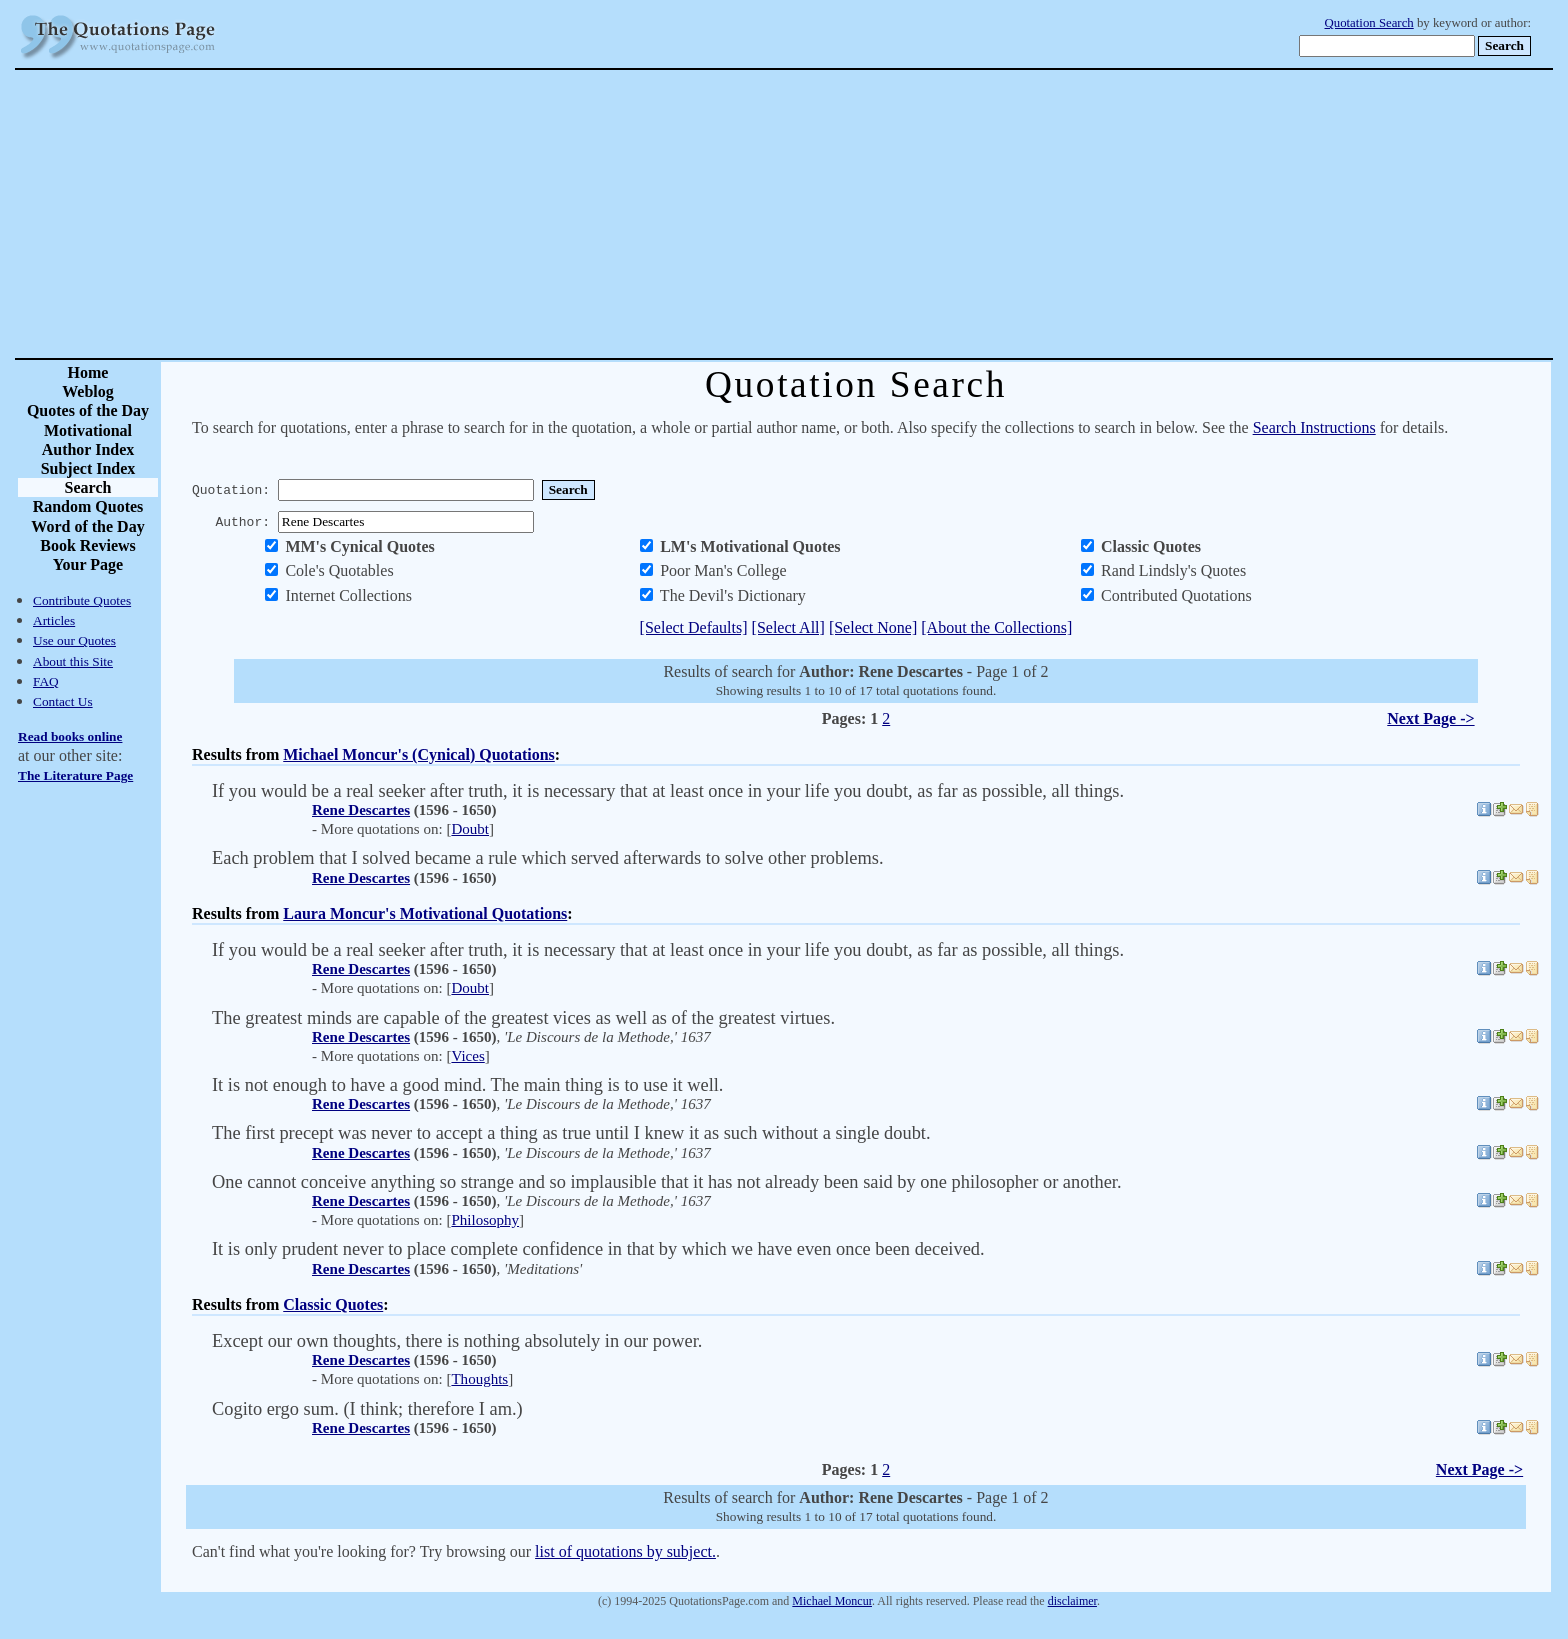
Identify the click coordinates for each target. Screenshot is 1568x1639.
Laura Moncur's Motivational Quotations (425, 913)
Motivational (88, 430)
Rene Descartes (361, 810)
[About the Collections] (996, 627)
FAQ (46, 681)
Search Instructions (1314, 427)
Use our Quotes (74, 640)
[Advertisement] (854, 214)
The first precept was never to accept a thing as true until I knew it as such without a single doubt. (571, 1133)
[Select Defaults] (694, 627)
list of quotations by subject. (625, 1551)
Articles (54, 620)
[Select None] (873, 627)
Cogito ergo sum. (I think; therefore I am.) (367, 1409)
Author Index (88, 449)
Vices (467, 1056)
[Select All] (788, 627)
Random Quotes (88, 506)
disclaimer (1072, 1601)
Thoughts (479, 1379)
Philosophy (485, 1220)
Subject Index (88, 468)
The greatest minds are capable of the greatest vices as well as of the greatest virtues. (523, 1018)
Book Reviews (88, 545)
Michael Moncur (832, 1601)
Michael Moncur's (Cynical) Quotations (419, 754)
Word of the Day (87, 526)
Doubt (470, 829)
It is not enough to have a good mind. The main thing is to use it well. (467, 1085)
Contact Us (63, 701)
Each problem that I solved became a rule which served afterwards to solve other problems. (548, 858)
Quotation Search (1369, 23)
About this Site (73, 661)
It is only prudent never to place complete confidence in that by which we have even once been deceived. (598, 1249)
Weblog (88, 391)
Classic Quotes (333, 1304)
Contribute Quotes (82, 600)
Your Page (88, 564)
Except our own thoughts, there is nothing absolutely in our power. (457, 1341)
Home (88, 372)
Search (88, 487)
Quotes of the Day (88, 410)
